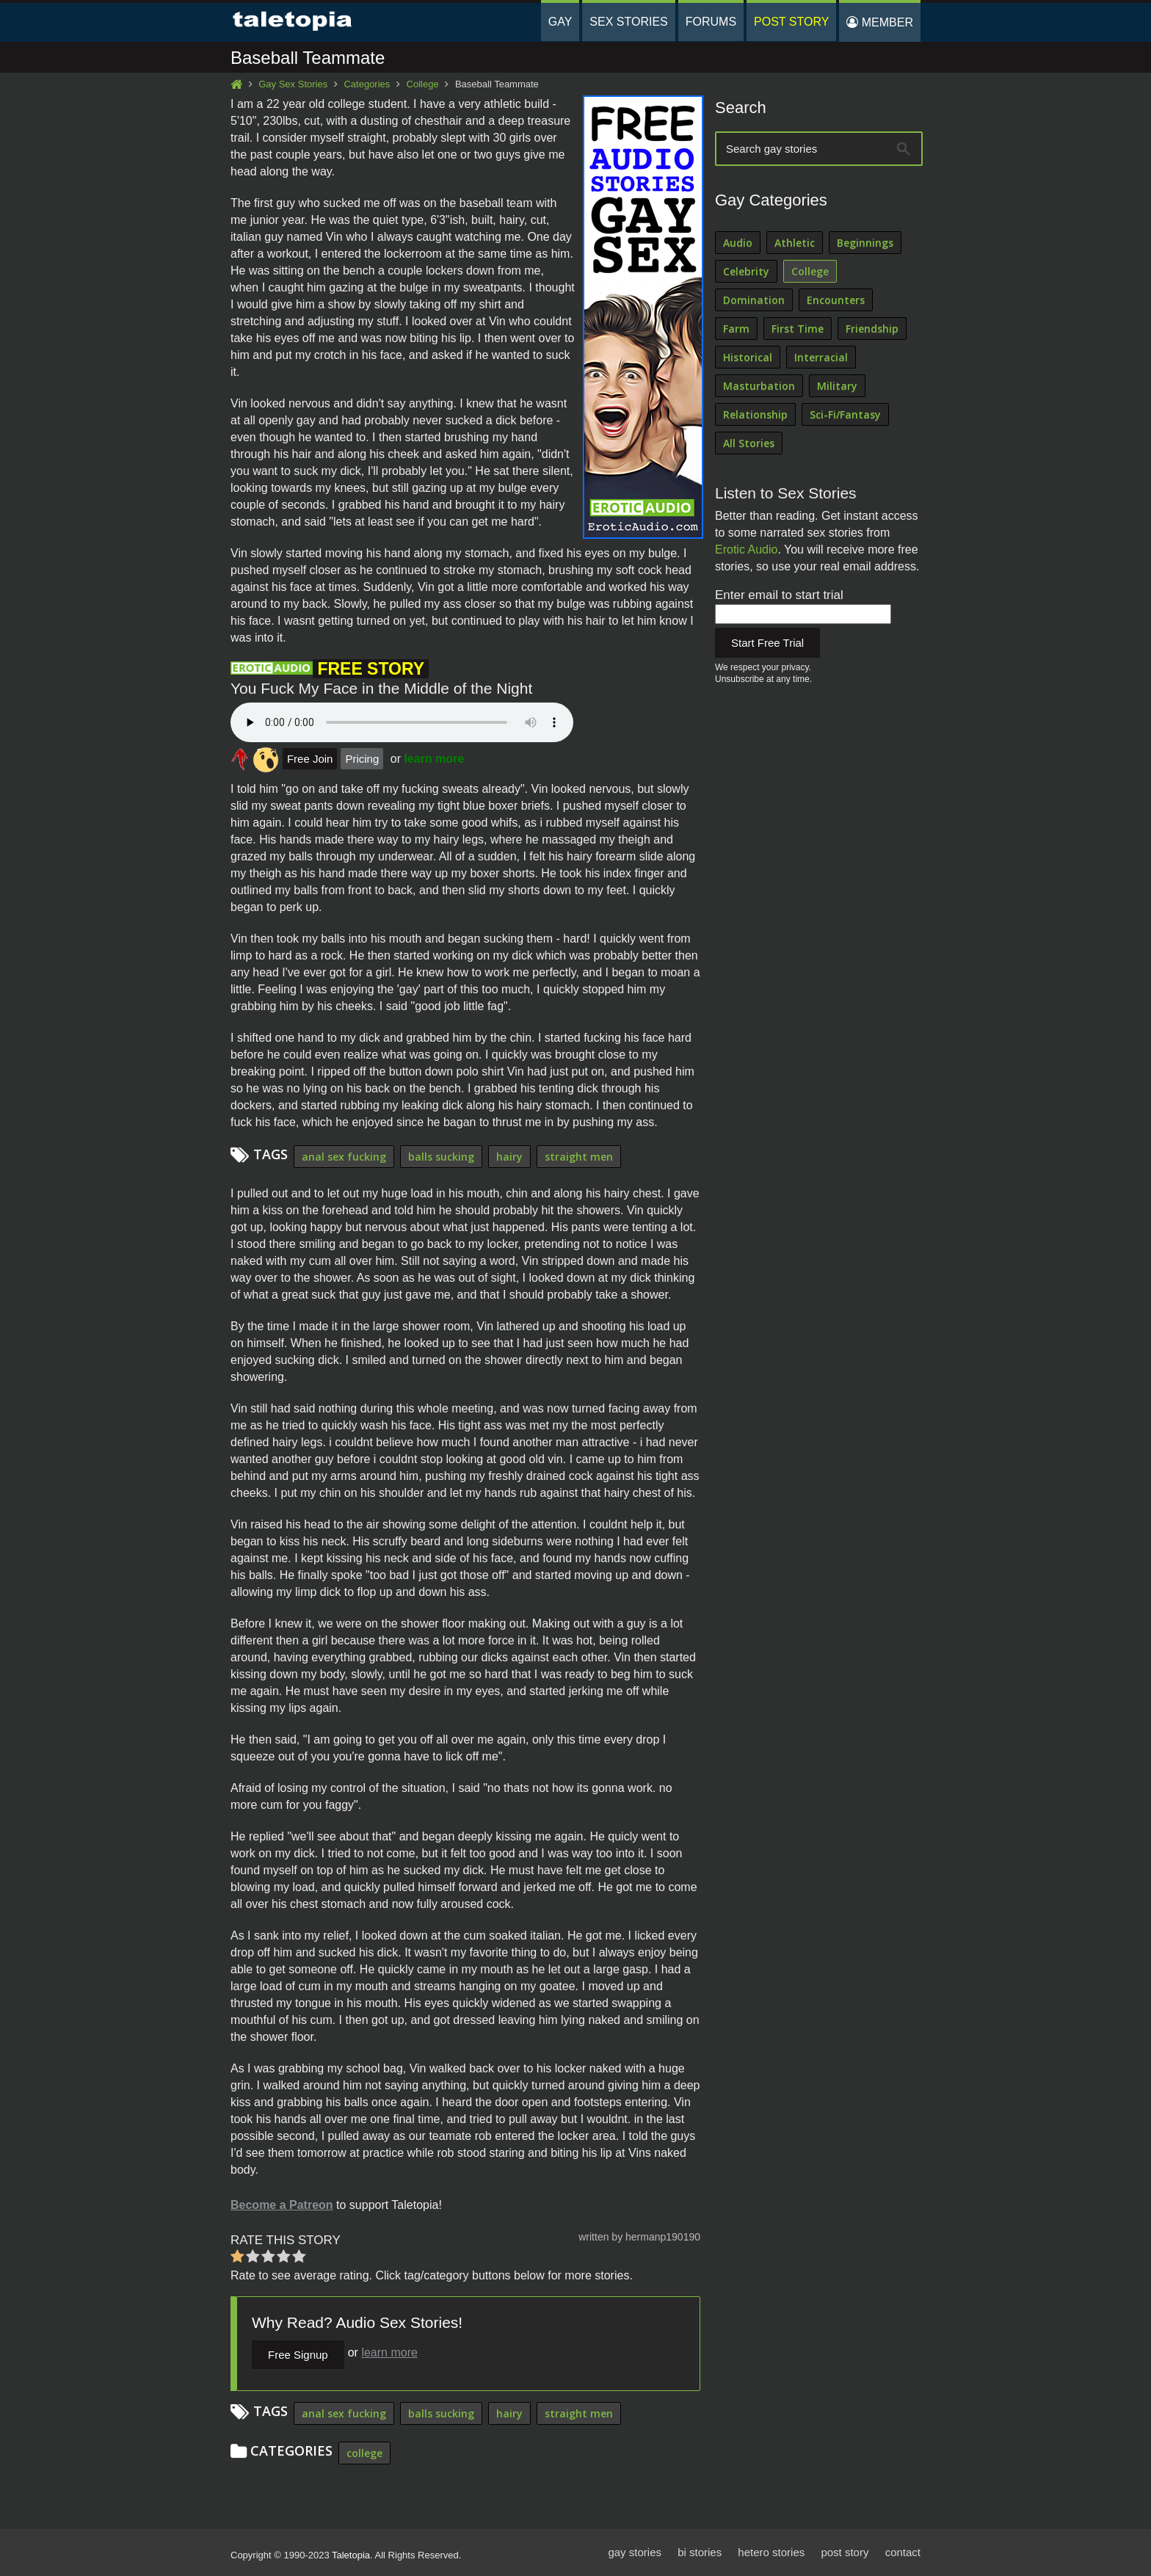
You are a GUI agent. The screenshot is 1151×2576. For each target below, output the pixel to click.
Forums (711, 21)
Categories (367, 84)
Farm (736, 328)
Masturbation (759, 386)
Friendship (872, 328)
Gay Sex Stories (292, 84)
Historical (747, 357)
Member (879, 22)
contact (903, 2552)
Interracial (821, 357)
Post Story (791, 21)
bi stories (700, 2552)
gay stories (634, 2552)
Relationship (755, 414)
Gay (560, 21)
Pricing (362, 758)
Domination (754, 300)
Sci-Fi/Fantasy (845, 414)
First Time (797, 328)
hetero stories (771, 2552)
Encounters (836, 300)
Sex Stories (628, 21)
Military (837, 386)
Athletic (794, 243)
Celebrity (746, 271)
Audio (737, 243)
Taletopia (351, 2555)
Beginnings (865, 243)
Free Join (310, 758)
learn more (434, 758)
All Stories (748, 443)
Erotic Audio (746, 549)
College (423, 84)
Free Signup (298, 2354)
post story (844, 2552)
